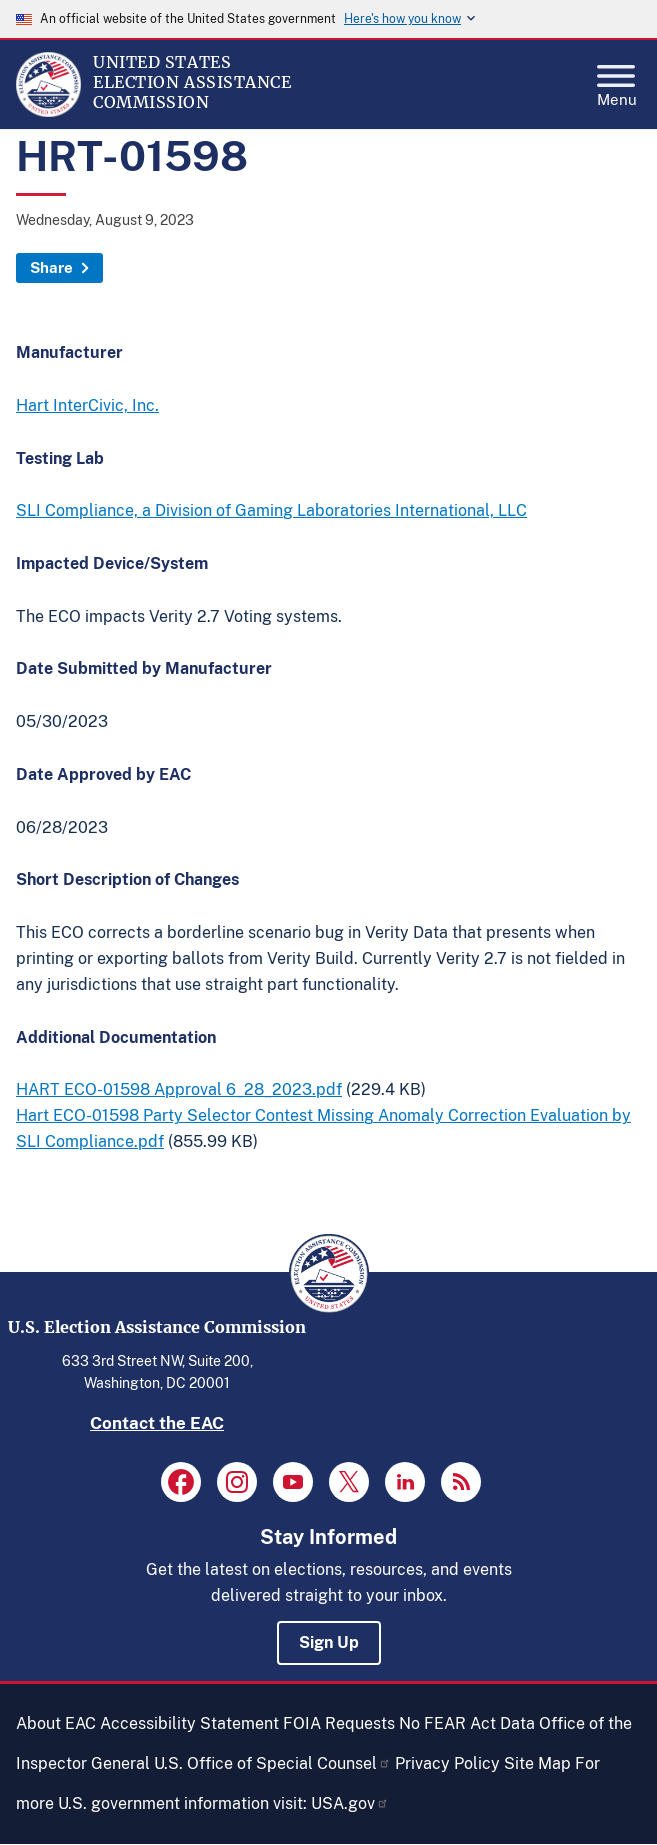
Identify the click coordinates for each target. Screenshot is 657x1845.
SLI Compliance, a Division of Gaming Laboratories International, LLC (271, 510)
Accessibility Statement (189, 1723)
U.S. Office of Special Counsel (272, 1763)
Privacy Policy (447, 1763)
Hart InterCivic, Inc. (87, 405)
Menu (617, 80)
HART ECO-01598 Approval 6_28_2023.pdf (179, 1089)
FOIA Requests (339, 1723)
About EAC (56, 1723)
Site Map (537, 1763)
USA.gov (350, 1803)
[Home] (48, 112)
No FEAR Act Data (467, 1723)
